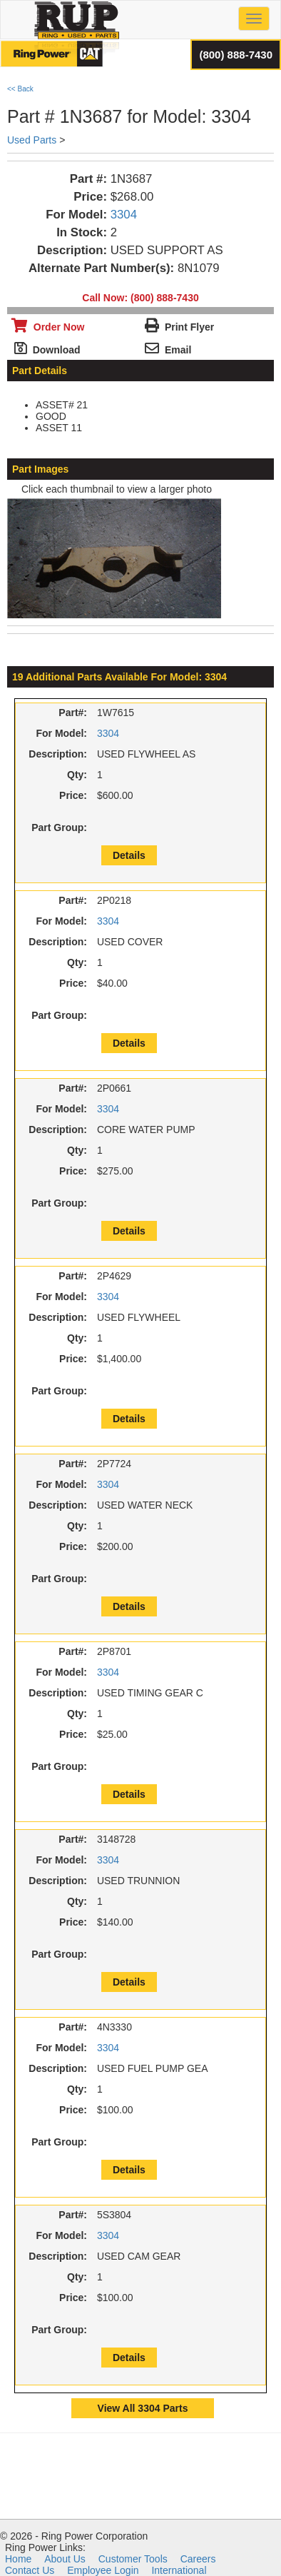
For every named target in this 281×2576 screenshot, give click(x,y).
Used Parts (31, 140)
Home (18, 2559)
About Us (65, 2559)
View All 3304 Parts (143, 2408)
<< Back (20, 89)
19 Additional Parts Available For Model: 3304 (119, 677)
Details (129, 855)
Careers (198, 2559)
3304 (124, 214)
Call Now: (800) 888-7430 (140, 297)
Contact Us (29, 2570)
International (178, 2570)
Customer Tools (133, 2559)
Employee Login (102, 2570)
